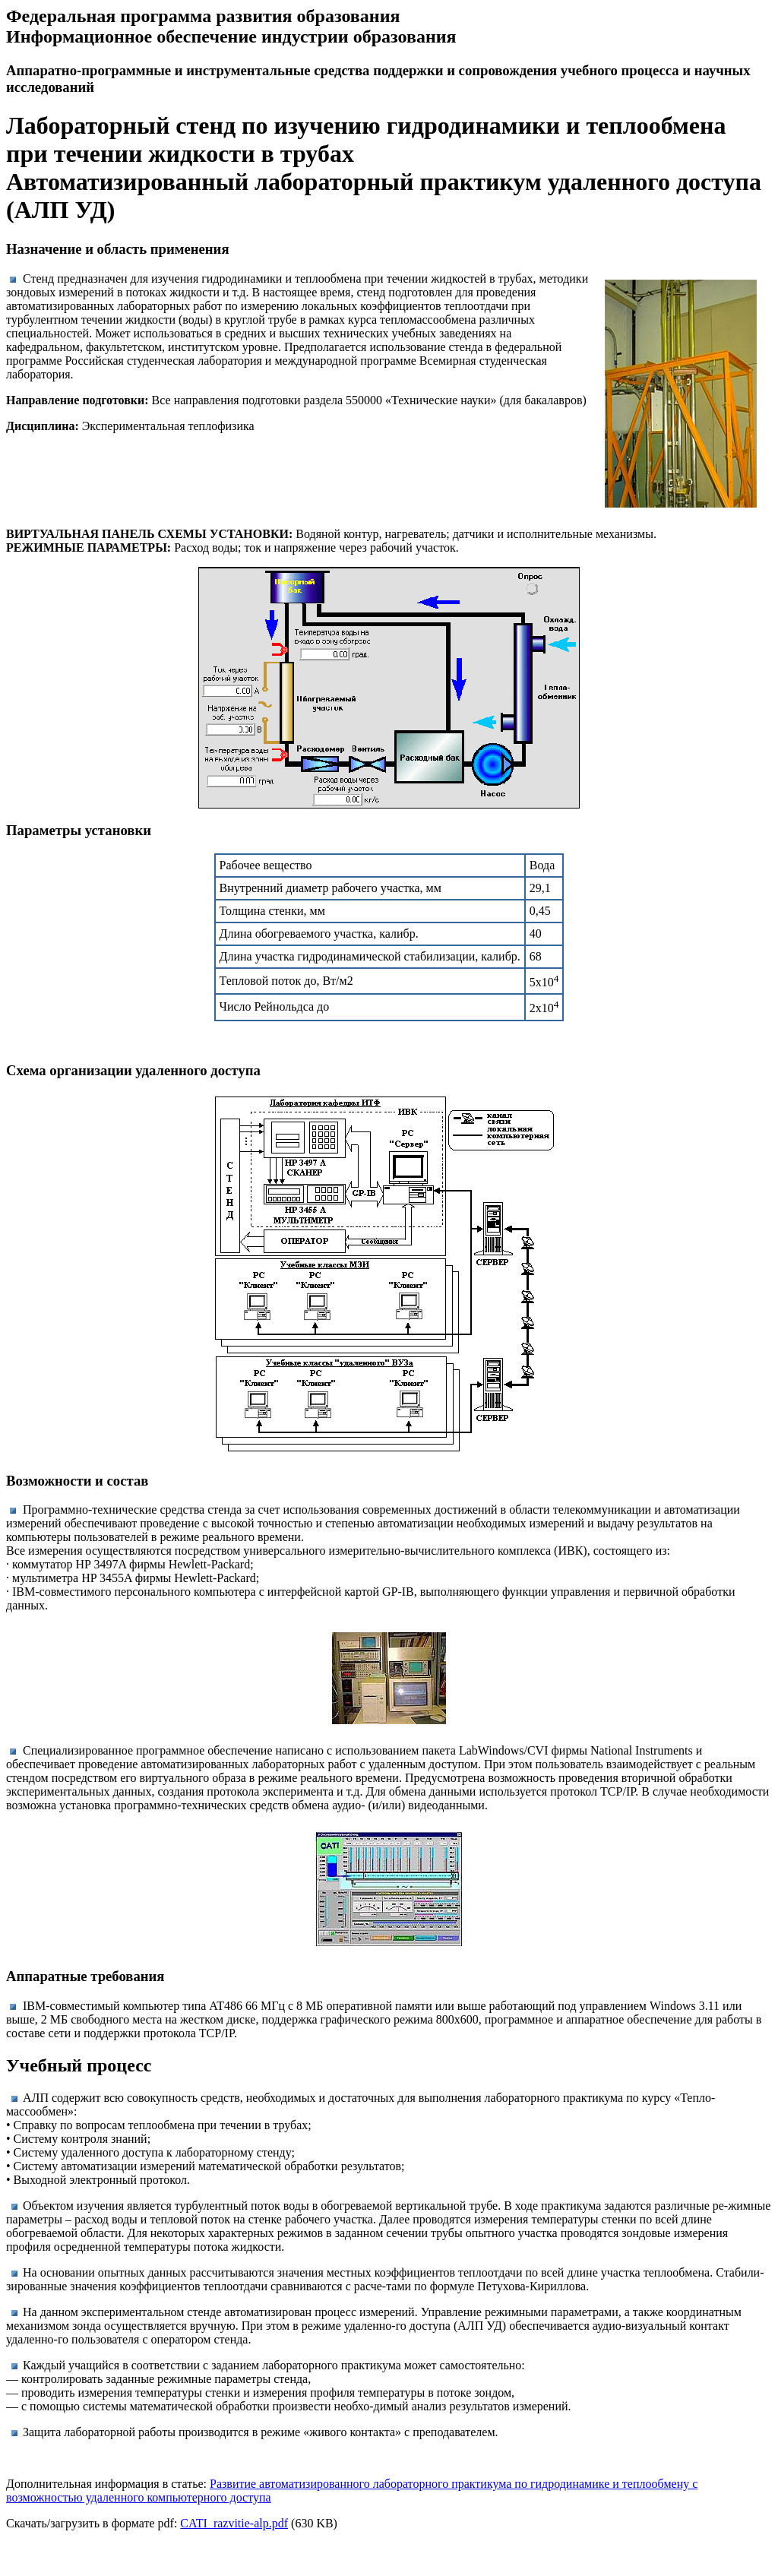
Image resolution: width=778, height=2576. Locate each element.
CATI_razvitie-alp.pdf (234, 2523)
